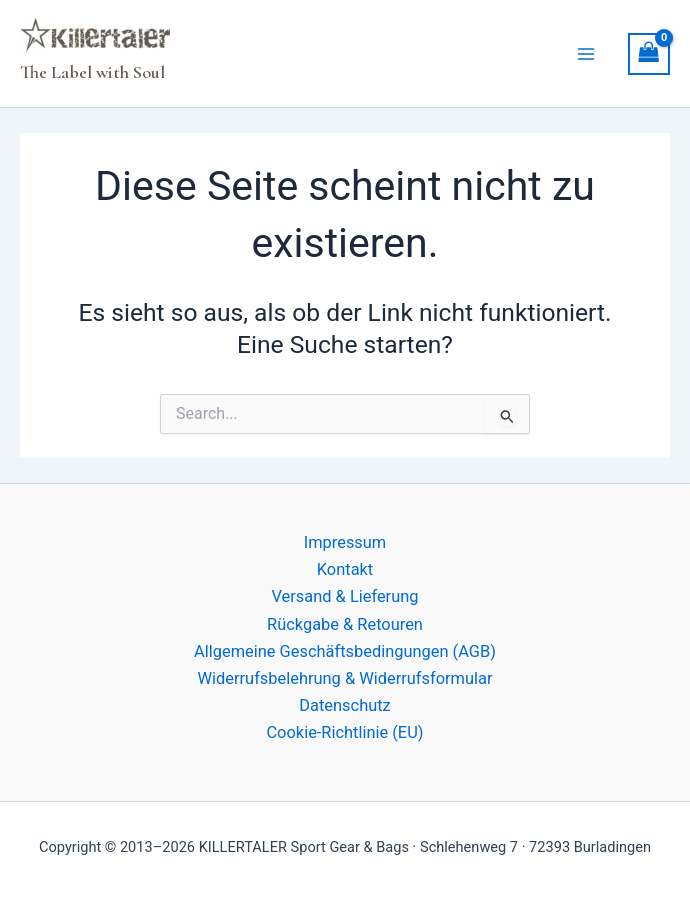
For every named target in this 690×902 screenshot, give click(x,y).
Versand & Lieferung (344, 596)
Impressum (345, 542)
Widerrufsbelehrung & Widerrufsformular (344, 678)
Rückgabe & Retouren (345, 624)
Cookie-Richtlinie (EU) (344, 732)
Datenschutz (344, 705)
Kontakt (345, 569)
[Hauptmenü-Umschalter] (586, 53)
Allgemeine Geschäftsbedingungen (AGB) (345, 651)
